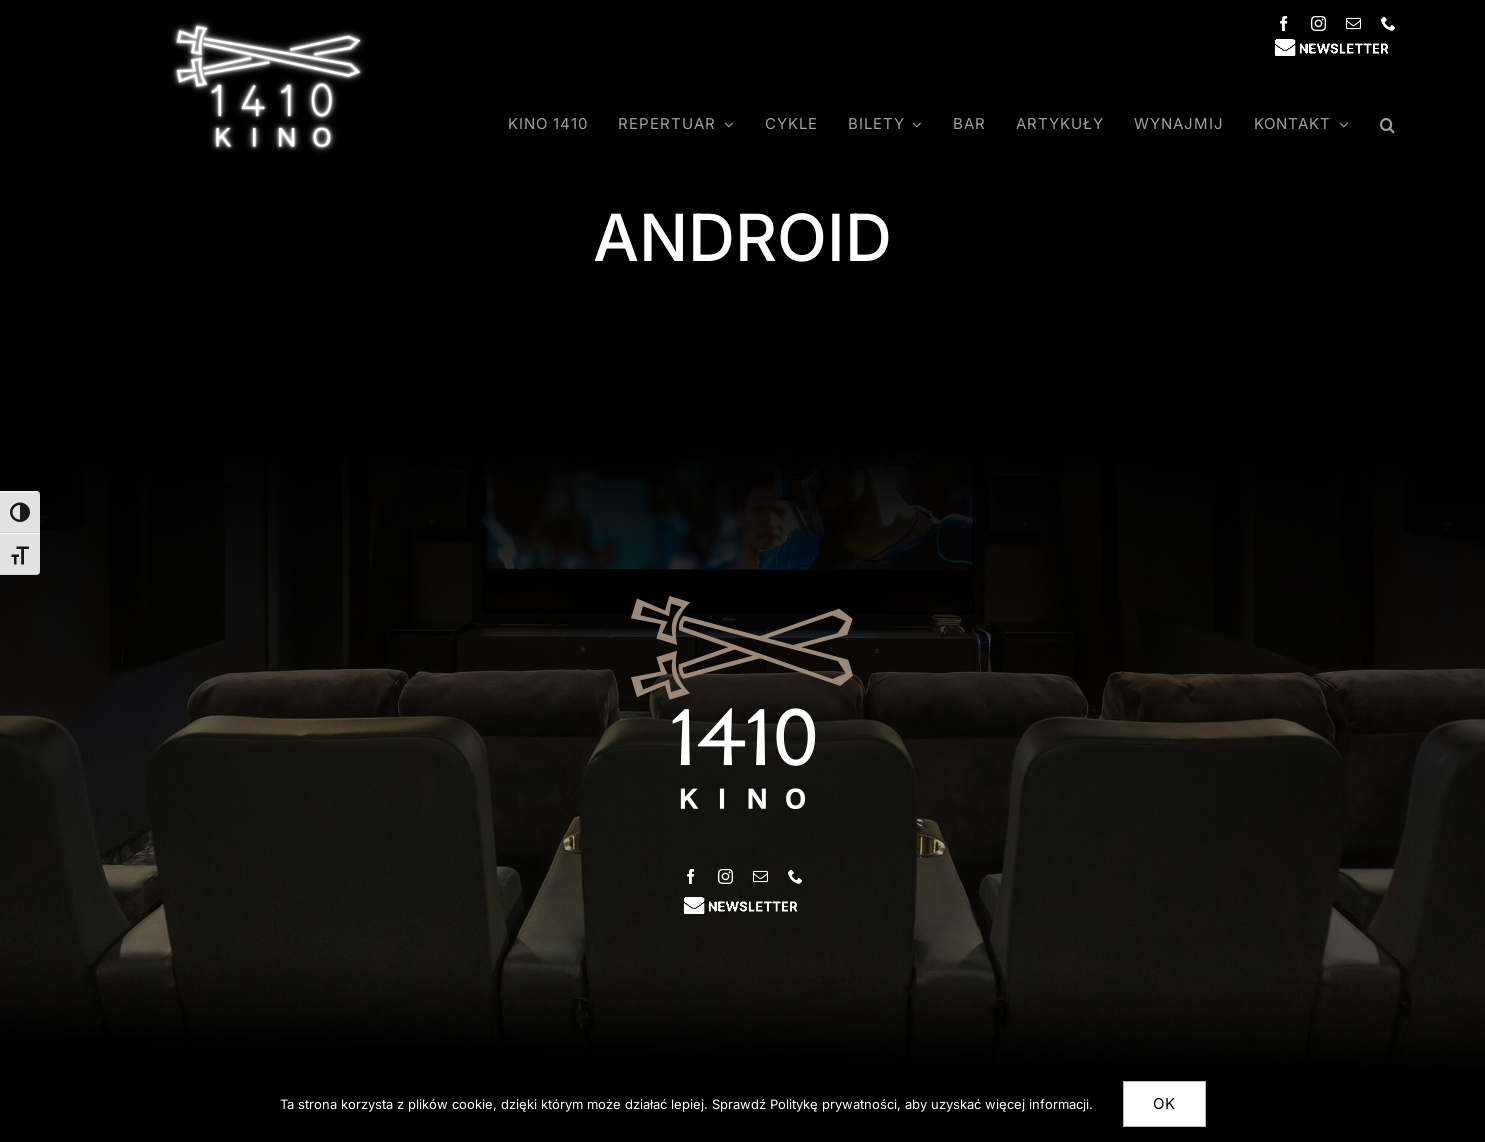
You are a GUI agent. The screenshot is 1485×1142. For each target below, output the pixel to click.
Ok (1164, 1103)
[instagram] (1318, 23)
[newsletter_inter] (1333, 45)
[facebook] (1283, 23)
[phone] (1388, 23)
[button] (1388, 125)
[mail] (1353, 23)
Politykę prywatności (833, 1104)
